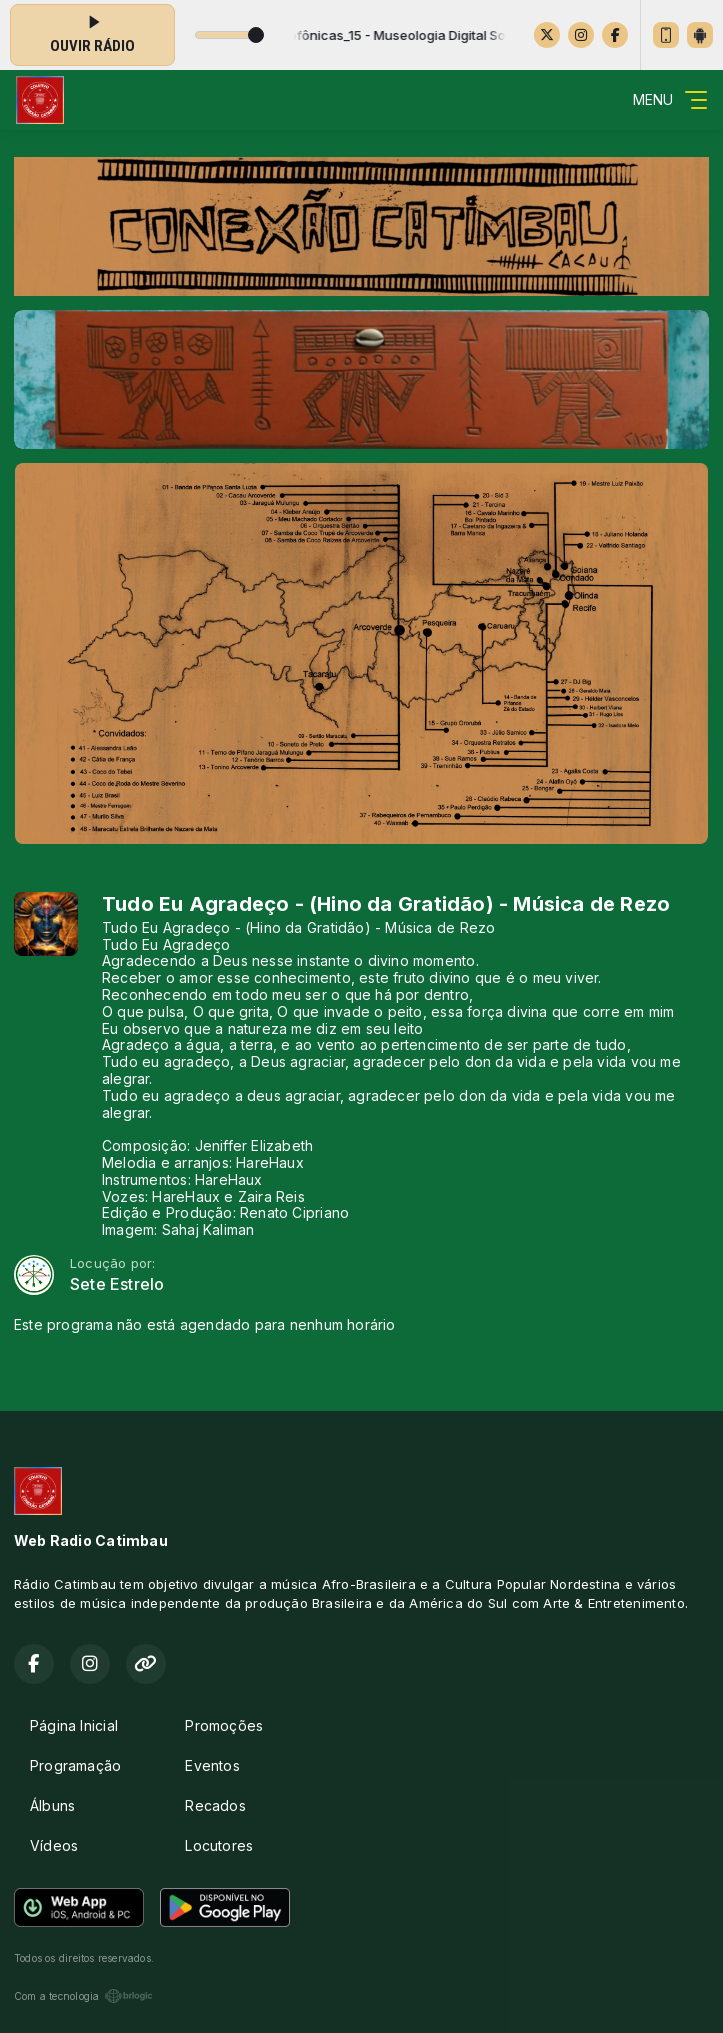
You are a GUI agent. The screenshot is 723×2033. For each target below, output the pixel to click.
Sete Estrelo (117, 1284)
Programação (75, 1765)
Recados (215, 1805)
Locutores (219, 1845)
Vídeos (54, 1845)
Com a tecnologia (83, 1996)
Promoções (224, 1725)
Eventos (212, 1765)
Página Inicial (74, 1725)
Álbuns (52, 1805)
